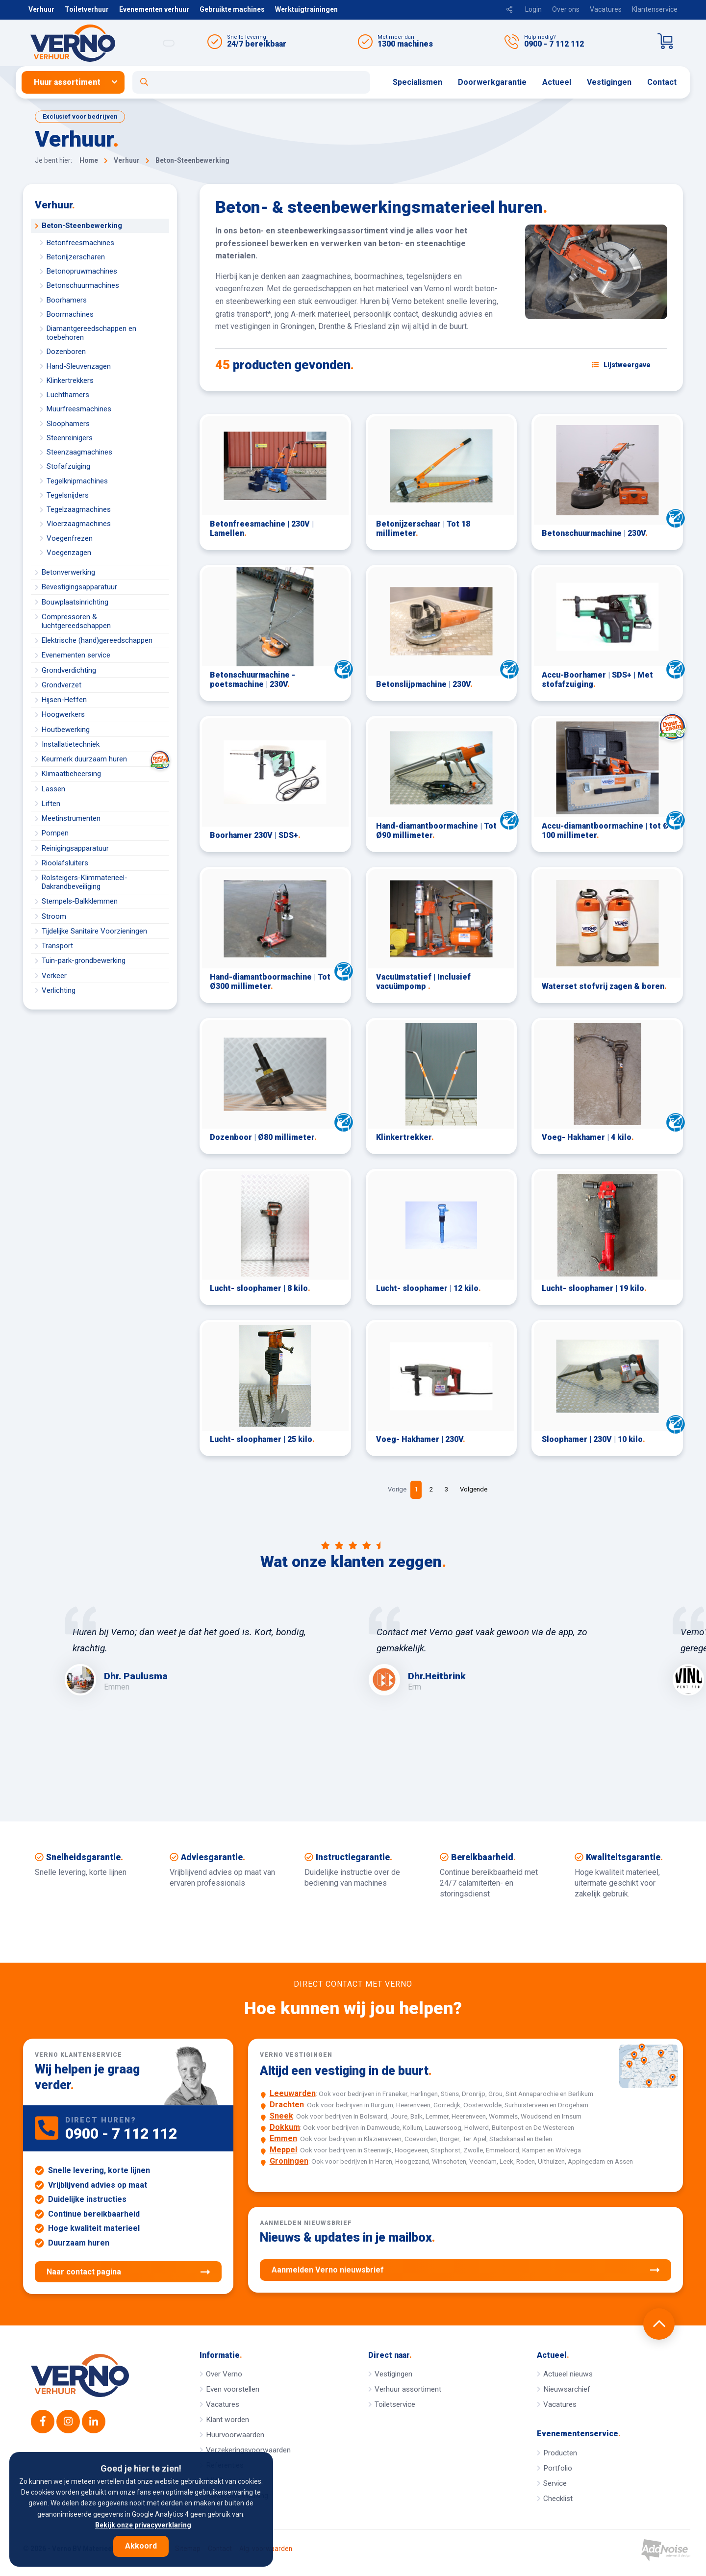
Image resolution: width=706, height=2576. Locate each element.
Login (533, 9)
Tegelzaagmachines (79, 509)
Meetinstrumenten (71, 818)
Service (555, 2483)
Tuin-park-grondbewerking (84, 960)
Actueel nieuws (568, 2374)
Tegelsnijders (68, 495)
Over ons (566, 9)
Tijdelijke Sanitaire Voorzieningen (94, 931)
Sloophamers (68, 423)
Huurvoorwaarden (235, 2434)
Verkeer (54, 975)
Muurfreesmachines (79, 408)
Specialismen (417, 82)
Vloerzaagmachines (79, 523)
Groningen (289, 2161)
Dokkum (285, 2127)
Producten (560, 2453)
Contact (662, 82)
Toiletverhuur (87, 9)
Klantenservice (655, 9)
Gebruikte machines (232, 9)
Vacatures (606, 9)
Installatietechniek (71, 744)
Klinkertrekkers (70, 380)
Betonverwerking (68, 572)
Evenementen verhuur (154, 9)
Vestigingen (609, 82)
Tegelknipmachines (77, 481)
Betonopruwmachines (82, 271)
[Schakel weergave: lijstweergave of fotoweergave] (621, 364)
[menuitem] (77, 82)
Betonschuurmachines (83, 285)
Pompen (55, 833)
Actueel (556, 82)
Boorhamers (67, 300)
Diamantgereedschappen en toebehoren (91, 333)
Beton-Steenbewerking (82, 225)
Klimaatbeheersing (71, 773)
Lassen (53, 788)
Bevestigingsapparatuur (79, 586)
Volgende (473, 1489)
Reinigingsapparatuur (75, 848)
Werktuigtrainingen (306, 9)
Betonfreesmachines (80, 242)
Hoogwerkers (63, 714)
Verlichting (59, 990)
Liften (51, 803)
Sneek (281, 2116)
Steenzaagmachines (79, 452)
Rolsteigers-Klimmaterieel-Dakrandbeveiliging (84, 882)
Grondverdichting (69, 670)
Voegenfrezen (70, 538)
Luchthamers (68, 394)
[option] (201, 1650)
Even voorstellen (232, 2389)
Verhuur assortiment (408, 2389)
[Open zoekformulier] (251, 82)
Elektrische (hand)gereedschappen (97, 640)
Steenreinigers (70, 437)
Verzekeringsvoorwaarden (248, 2450)
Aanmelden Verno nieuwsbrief (465, 2270)
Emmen (283, 2138)
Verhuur (41, 9)
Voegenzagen (69, 552)
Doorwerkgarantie (492, 82)
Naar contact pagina (128, 2272)
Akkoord (141, 2546)
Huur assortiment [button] (67, 82)
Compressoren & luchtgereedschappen (76, 621)
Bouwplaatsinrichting (75, 602)
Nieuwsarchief (566, 2389)
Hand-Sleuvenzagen (79, 366)
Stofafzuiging (68, 466)
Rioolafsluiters (65, 863)
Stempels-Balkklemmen (80, 901)
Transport (57, 945)
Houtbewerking (66, 729)
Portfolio (557, 2468)
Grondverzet (61, 685)
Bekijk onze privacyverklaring (143, 2525)
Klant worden (227, 2419)
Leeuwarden (293, 2093)
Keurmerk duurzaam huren (105, 759)
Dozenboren (66, 351)
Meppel (283, 2149)
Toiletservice (395, 2404)
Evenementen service (76, 655)
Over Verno (224, 2374)
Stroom (54, 916)
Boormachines (70, 314)
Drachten (287, 2104)
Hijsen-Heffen (64, 699)
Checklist (558, 2498)
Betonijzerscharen (76, 257)
